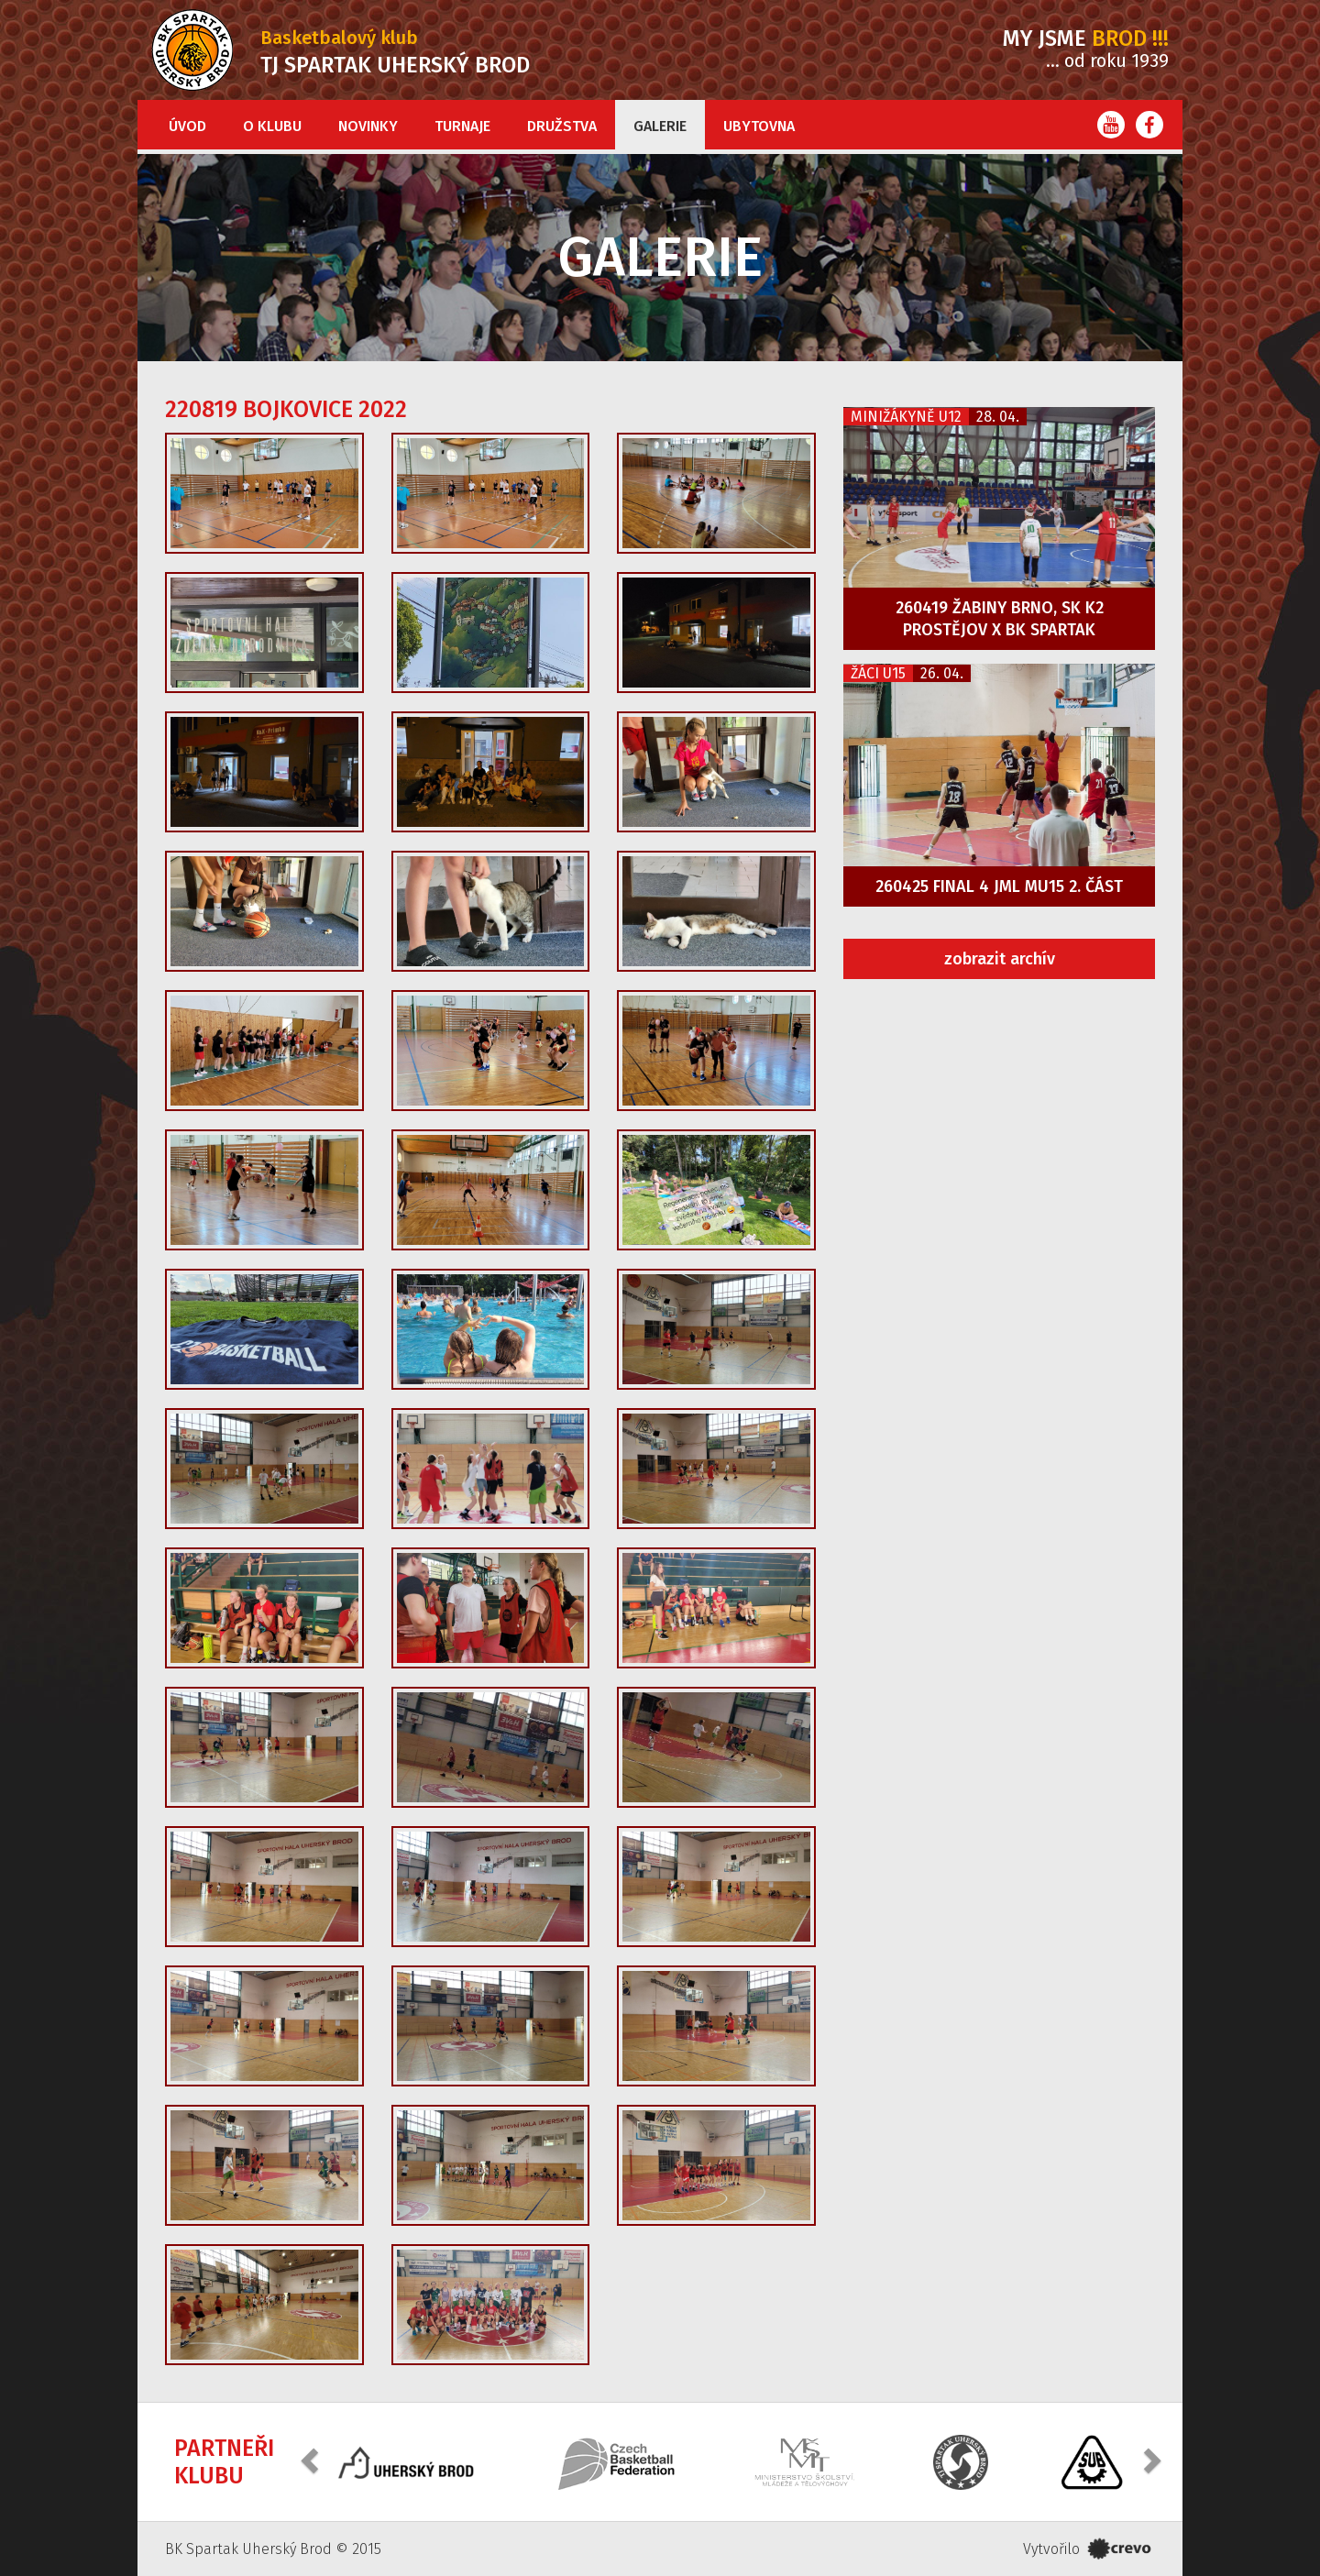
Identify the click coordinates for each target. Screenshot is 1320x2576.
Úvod (187, 126)
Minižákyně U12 (906, 416)
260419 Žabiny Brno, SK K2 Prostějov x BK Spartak (1000, 619)
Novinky (368, 126)
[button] (312, 2460)
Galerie (660, 126)
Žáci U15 (878, 673)
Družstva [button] (562, 126)
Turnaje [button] (462, 126)
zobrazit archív (999, 959)
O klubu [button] (272, 126)
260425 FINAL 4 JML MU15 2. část (999, 886)
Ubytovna (759, 126)
